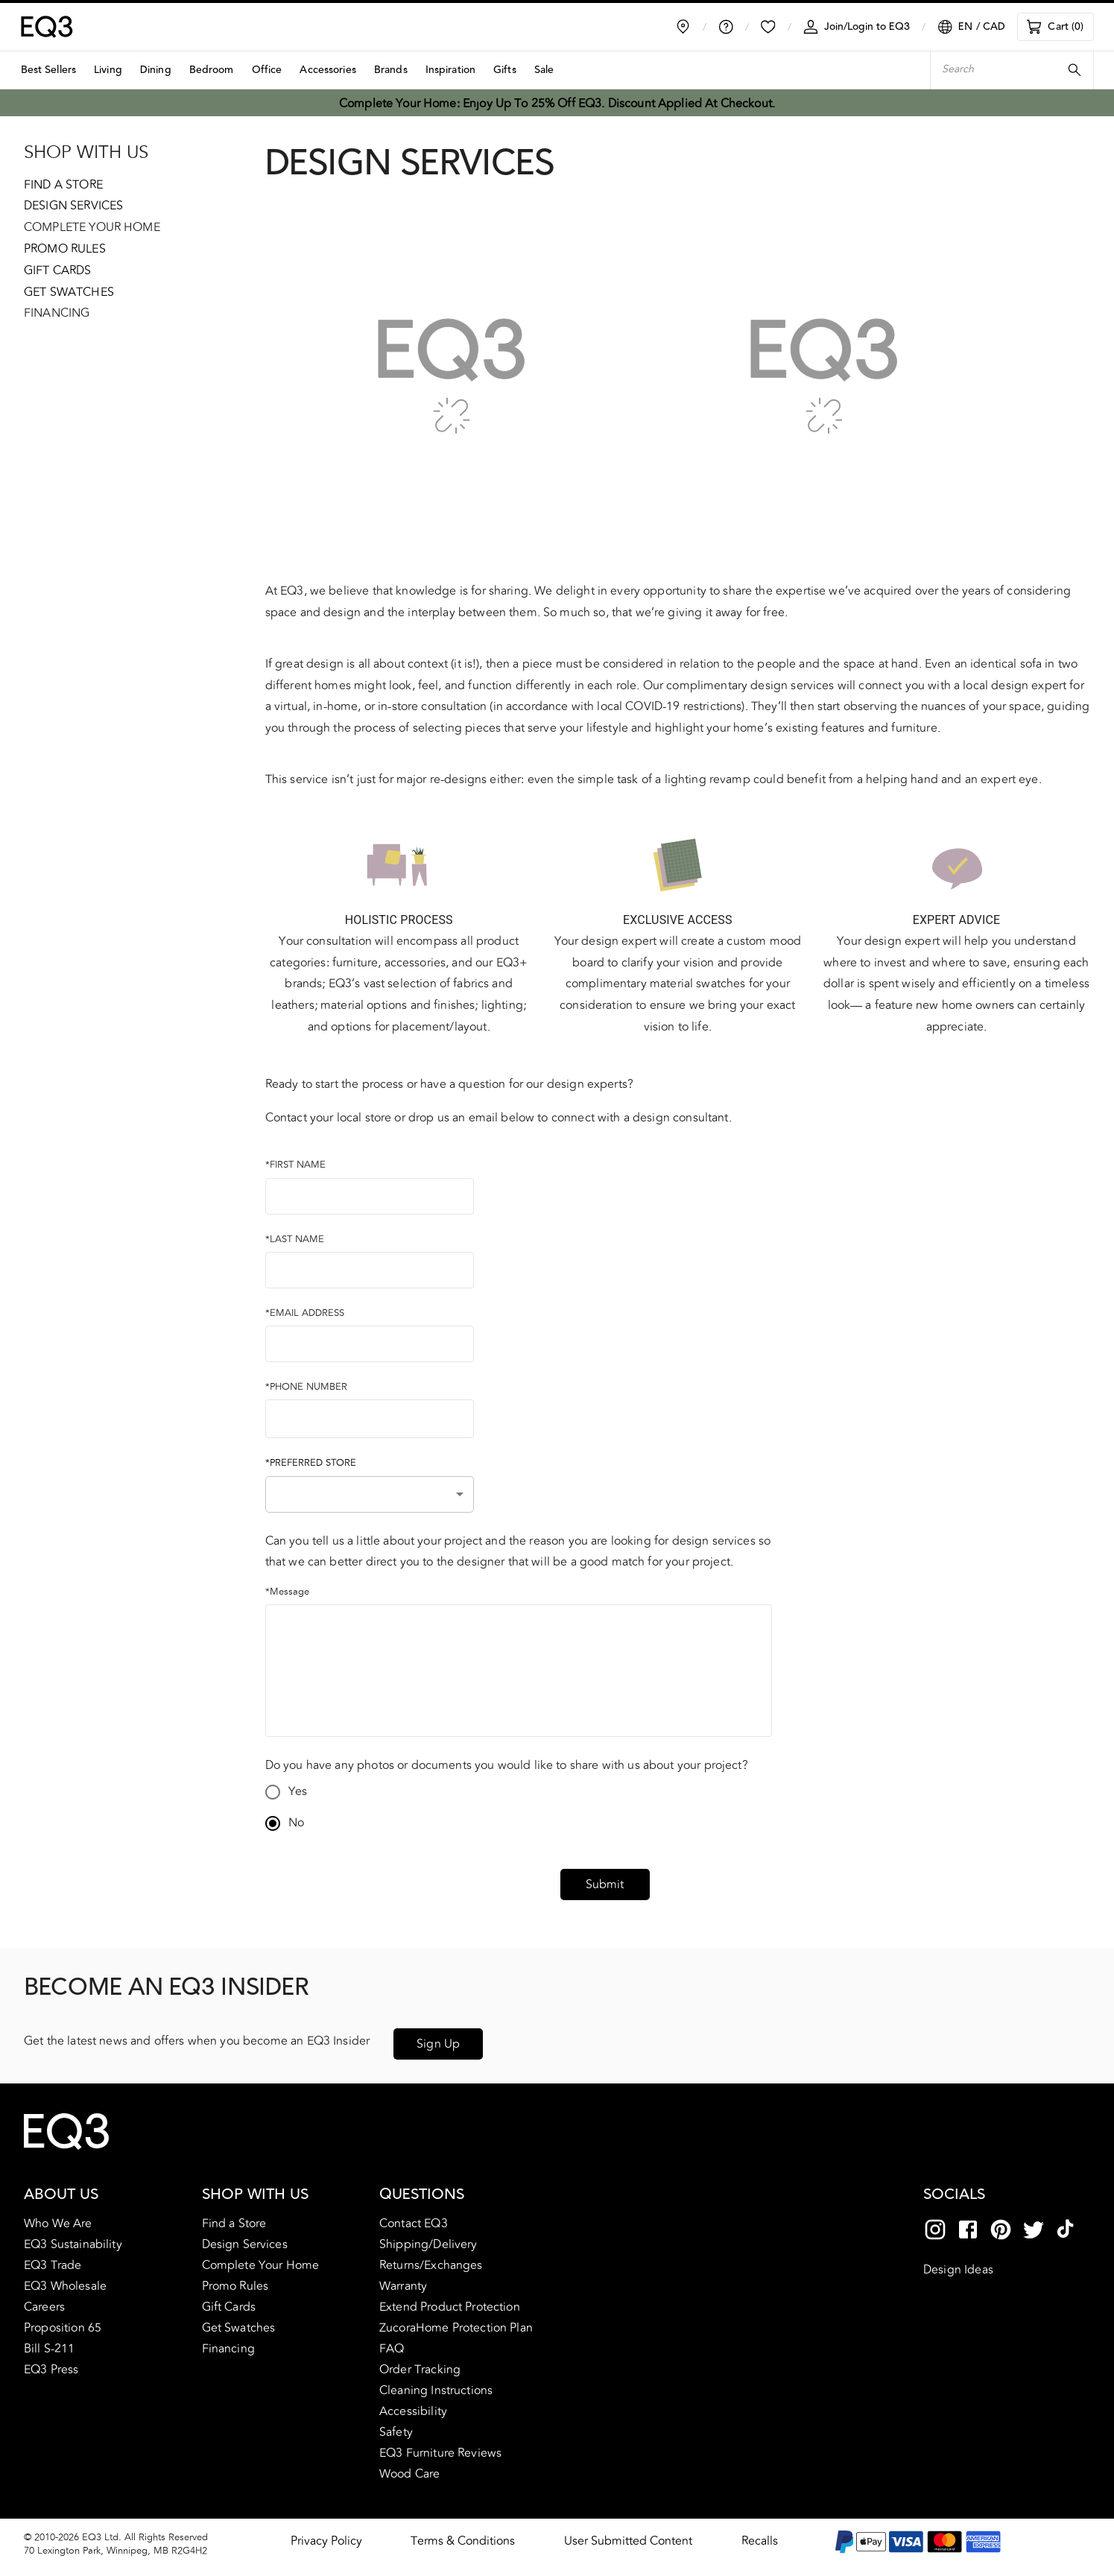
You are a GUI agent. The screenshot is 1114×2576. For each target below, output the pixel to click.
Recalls (759, 2535)
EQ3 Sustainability (73, 2238)
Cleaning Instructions (436, 2384)
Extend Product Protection (449, 2301)
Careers (44, 2301)
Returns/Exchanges (431, 2259)
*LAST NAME (294, 1239)
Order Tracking (420, 2364)
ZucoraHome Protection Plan (456, 2322)
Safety (396, 2426)
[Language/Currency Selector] (971, 26)
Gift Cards (58, 270)
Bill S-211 (49, 2343)
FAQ (391, 2343)
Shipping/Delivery (428, 2238)
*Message (287, 1592)
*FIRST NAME (295, 1165)
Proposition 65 (62, 2322)
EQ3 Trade (52, 2259)
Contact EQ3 (413, 2218)
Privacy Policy (326, 2535)
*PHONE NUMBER (306, 1387)
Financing (56, 313)
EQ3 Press (51, 2364)
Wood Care (409, 2468)
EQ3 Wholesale (65, 2280)
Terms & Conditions (463, 2535)
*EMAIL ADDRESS (304, 1313)
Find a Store (63, 184)
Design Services (73, 205)
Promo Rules (65, 248)
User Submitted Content (628, 2535)
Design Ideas (958, 2263)
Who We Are (58, 2218)
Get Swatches (69, 292)
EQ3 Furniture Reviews (440, 2447)
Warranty (403, 2280)
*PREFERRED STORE (310, 1463)
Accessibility (413, 2405)
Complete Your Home (92, 227)
